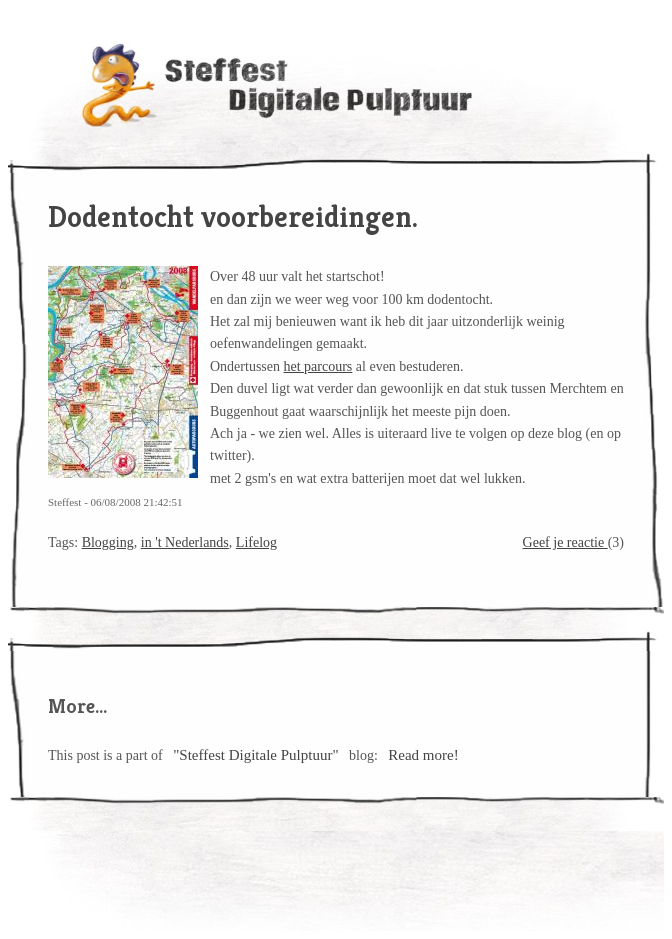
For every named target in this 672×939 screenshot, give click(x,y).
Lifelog (256, 542)
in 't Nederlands (185, 542)
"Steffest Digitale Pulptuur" (255, 755)
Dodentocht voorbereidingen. (233, 217)
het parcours (318, 366)
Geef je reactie (565, 542)
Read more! (423, 755)
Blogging (108, 542)
